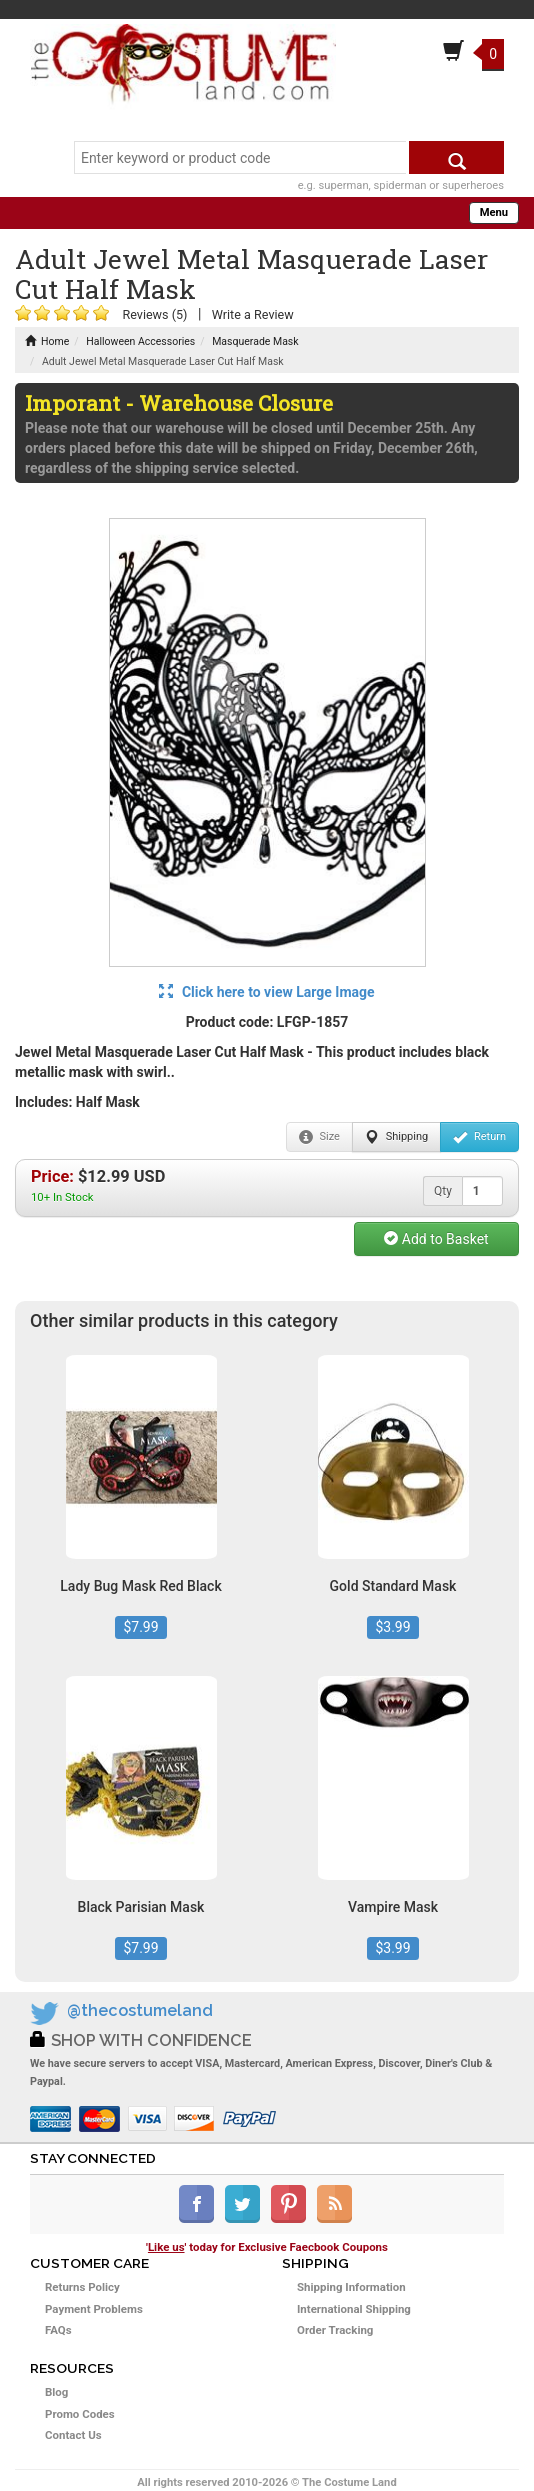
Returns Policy (82, 2287)
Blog (56, 2392)
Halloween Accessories (140, 341)
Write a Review (253, 314)
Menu (494, 212)
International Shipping (354, 2309)
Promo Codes (80, 2414)
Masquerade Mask (255, 341)
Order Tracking (335, 2330)
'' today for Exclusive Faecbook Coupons (267, 2247)
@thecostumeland (140, 2010)
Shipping (396, 1137)
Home (47, 341)
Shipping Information (351, 2287)
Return (479, 1137)
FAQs (58, 2330)
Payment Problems (94, 2309)
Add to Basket (436, 1239)
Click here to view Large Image (266, 992)
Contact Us (73, 2435)
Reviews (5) (154, 314)
